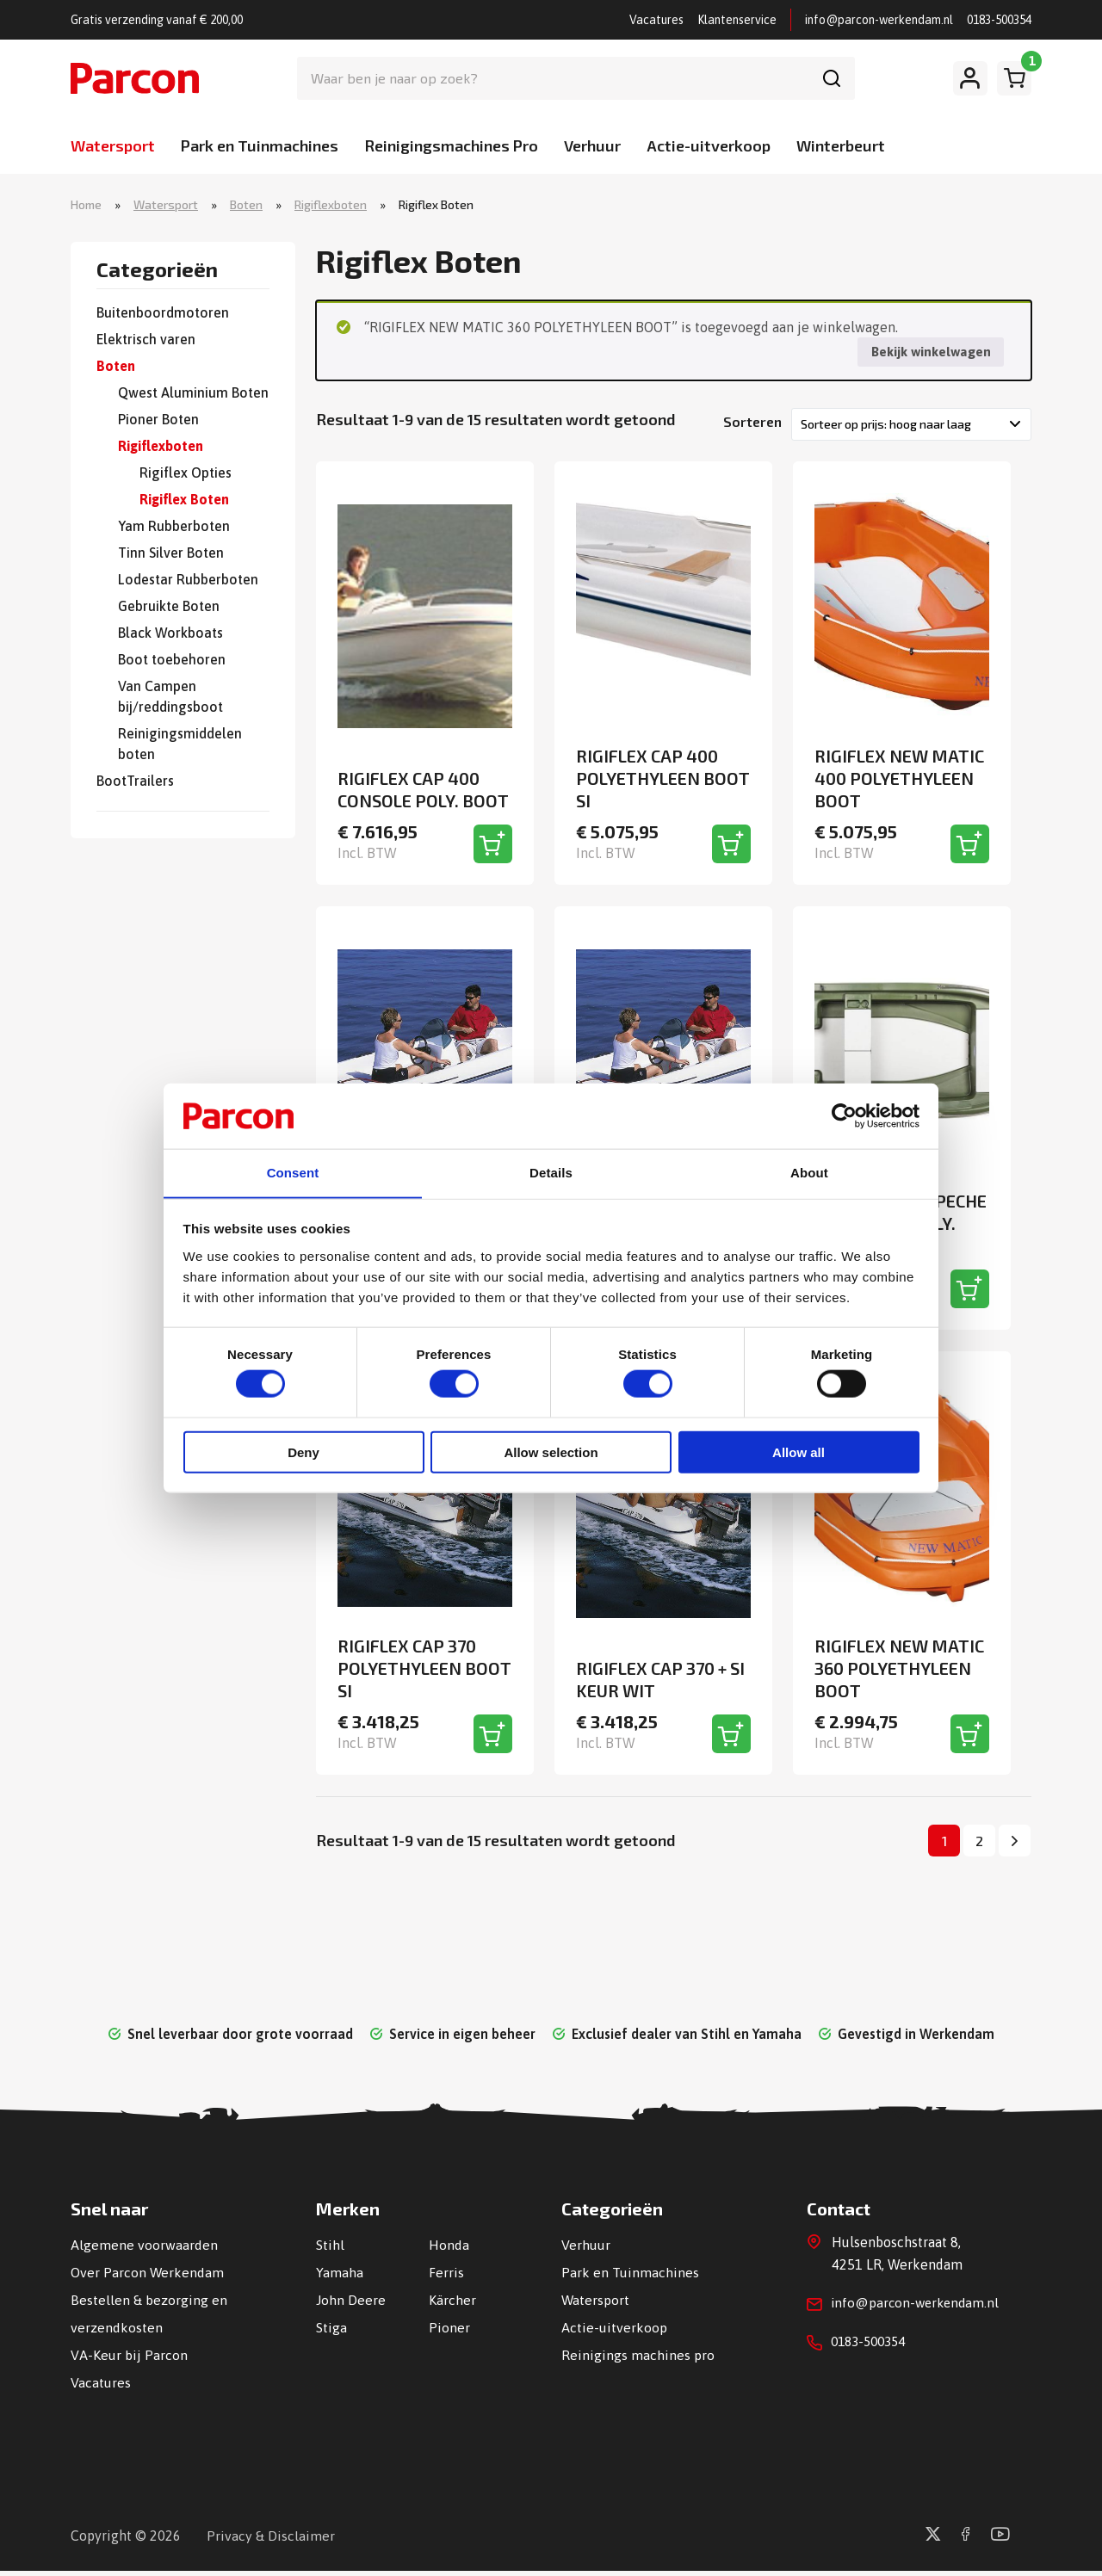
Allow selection (550, 1453)
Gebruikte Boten (169, 607)
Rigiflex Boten (184, 500)
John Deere (351, 2305)
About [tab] (809, 1172)
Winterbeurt (840, 145)
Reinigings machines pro (638, 2360)
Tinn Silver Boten (171, 553)
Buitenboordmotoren (162, 313)
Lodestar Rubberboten (188, 580)
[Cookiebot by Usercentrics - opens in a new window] (844, 1114)
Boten (246, 205)
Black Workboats (170, 633)
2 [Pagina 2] (979, 1845)
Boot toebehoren (172, 660)
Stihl (330, 2250)
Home (86, 205)
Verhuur (592, 145)
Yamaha (339, 2277)
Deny (303, 1453)
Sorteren (752, 424)
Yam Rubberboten (174, 526)
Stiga (331, 2332)
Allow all (798, 1453)
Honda (449, 2250)
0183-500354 (999, 20)
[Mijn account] (970, 78)
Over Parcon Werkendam (148, 2277)
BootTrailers (135, 781)
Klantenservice (737, 20)
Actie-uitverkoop (709, 145)
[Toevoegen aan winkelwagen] (493, 847)
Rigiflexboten (330, 205)
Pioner (449, 2332)
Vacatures (656, 20)
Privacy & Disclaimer (271, 2540)
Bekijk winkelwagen (929, 353)
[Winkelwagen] (1014, 78)
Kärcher (452, 2305)
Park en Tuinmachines (259, 145)
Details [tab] (551, 1172)
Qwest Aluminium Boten (193, 393)
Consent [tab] (293, 1172)
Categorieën (157, 271)
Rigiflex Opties (185, 473)
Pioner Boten (158, 420)
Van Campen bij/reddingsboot (170, 697)
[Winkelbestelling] (911, 427)
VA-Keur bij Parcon (129, 2360)
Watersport (113, 145)
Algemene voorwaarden (144, 2250)
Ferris (446, 2277)
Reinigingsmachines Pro (451, 145)
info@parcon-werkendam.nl (879, 20)
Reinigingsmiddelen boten (180, 744)
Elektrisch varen (145, 340)
